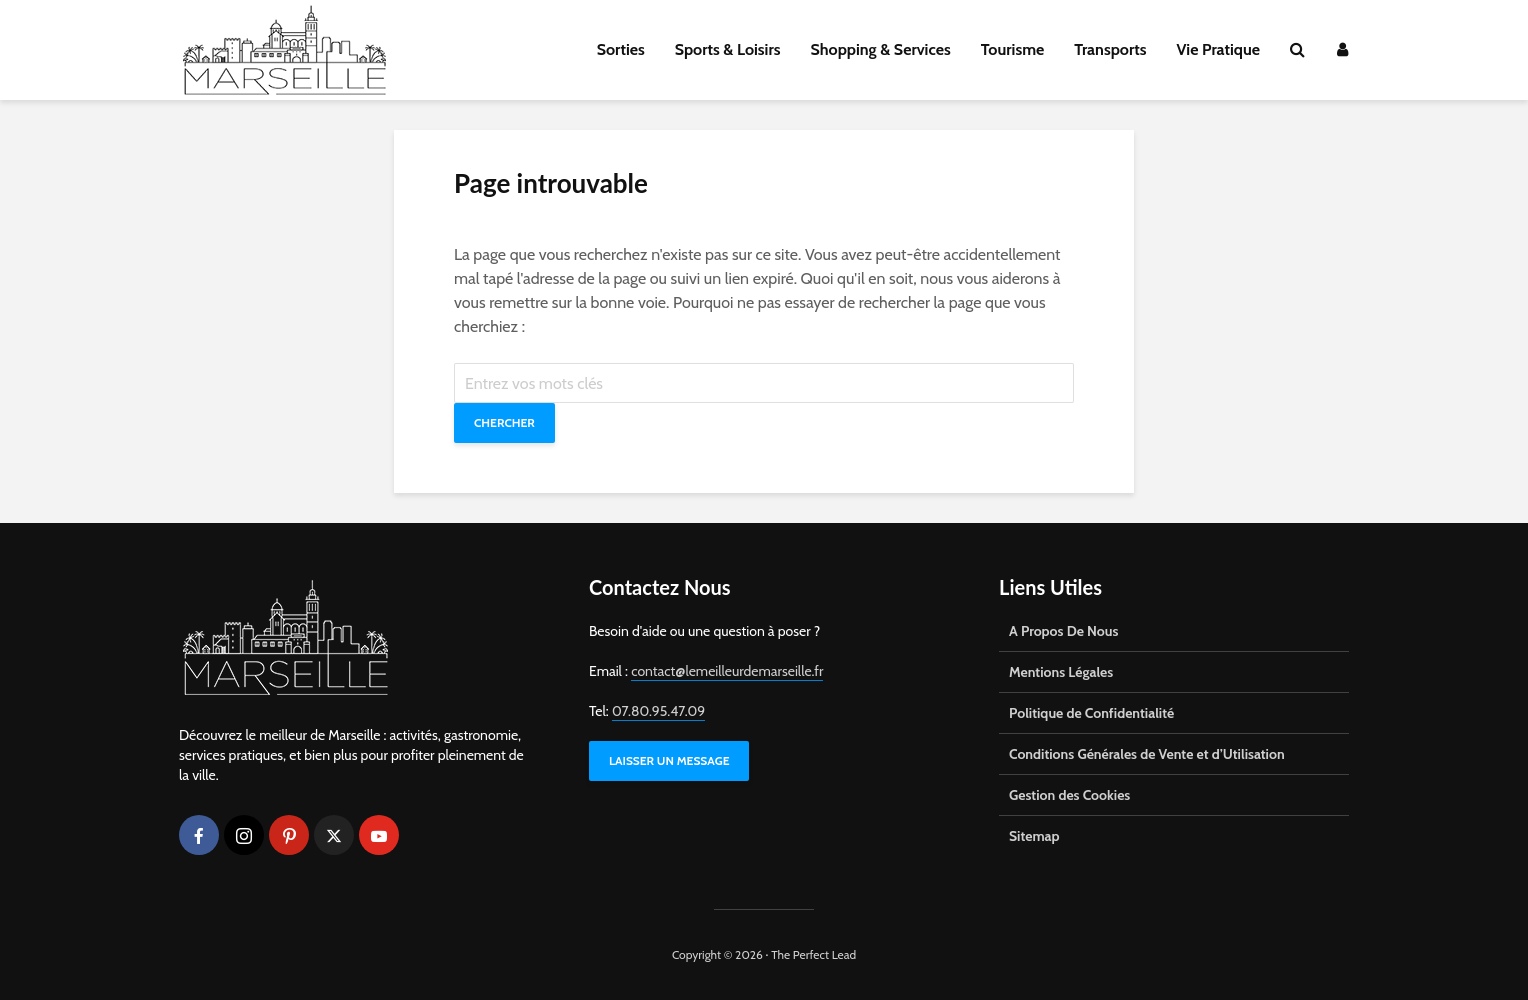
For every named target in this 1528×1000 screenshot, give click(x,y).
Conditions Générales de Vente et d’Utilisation (1147, 754)
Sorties (621, 49)
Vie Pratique (1218, 49)
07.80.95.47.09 (658, 711)
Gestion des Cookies (1069, 795)
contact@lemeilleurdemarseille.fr (727, 671)
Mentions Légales (1061, 672)
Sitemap (1034, 836)
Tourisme (1013, 49)
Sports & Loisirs (728, 49)
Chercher (504, 422)
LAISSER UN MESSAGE (669, 760)
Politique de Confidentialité (1091, 713)
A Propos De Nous (1063, 631)
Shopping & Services (881, 49)
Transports (1110, 49)
